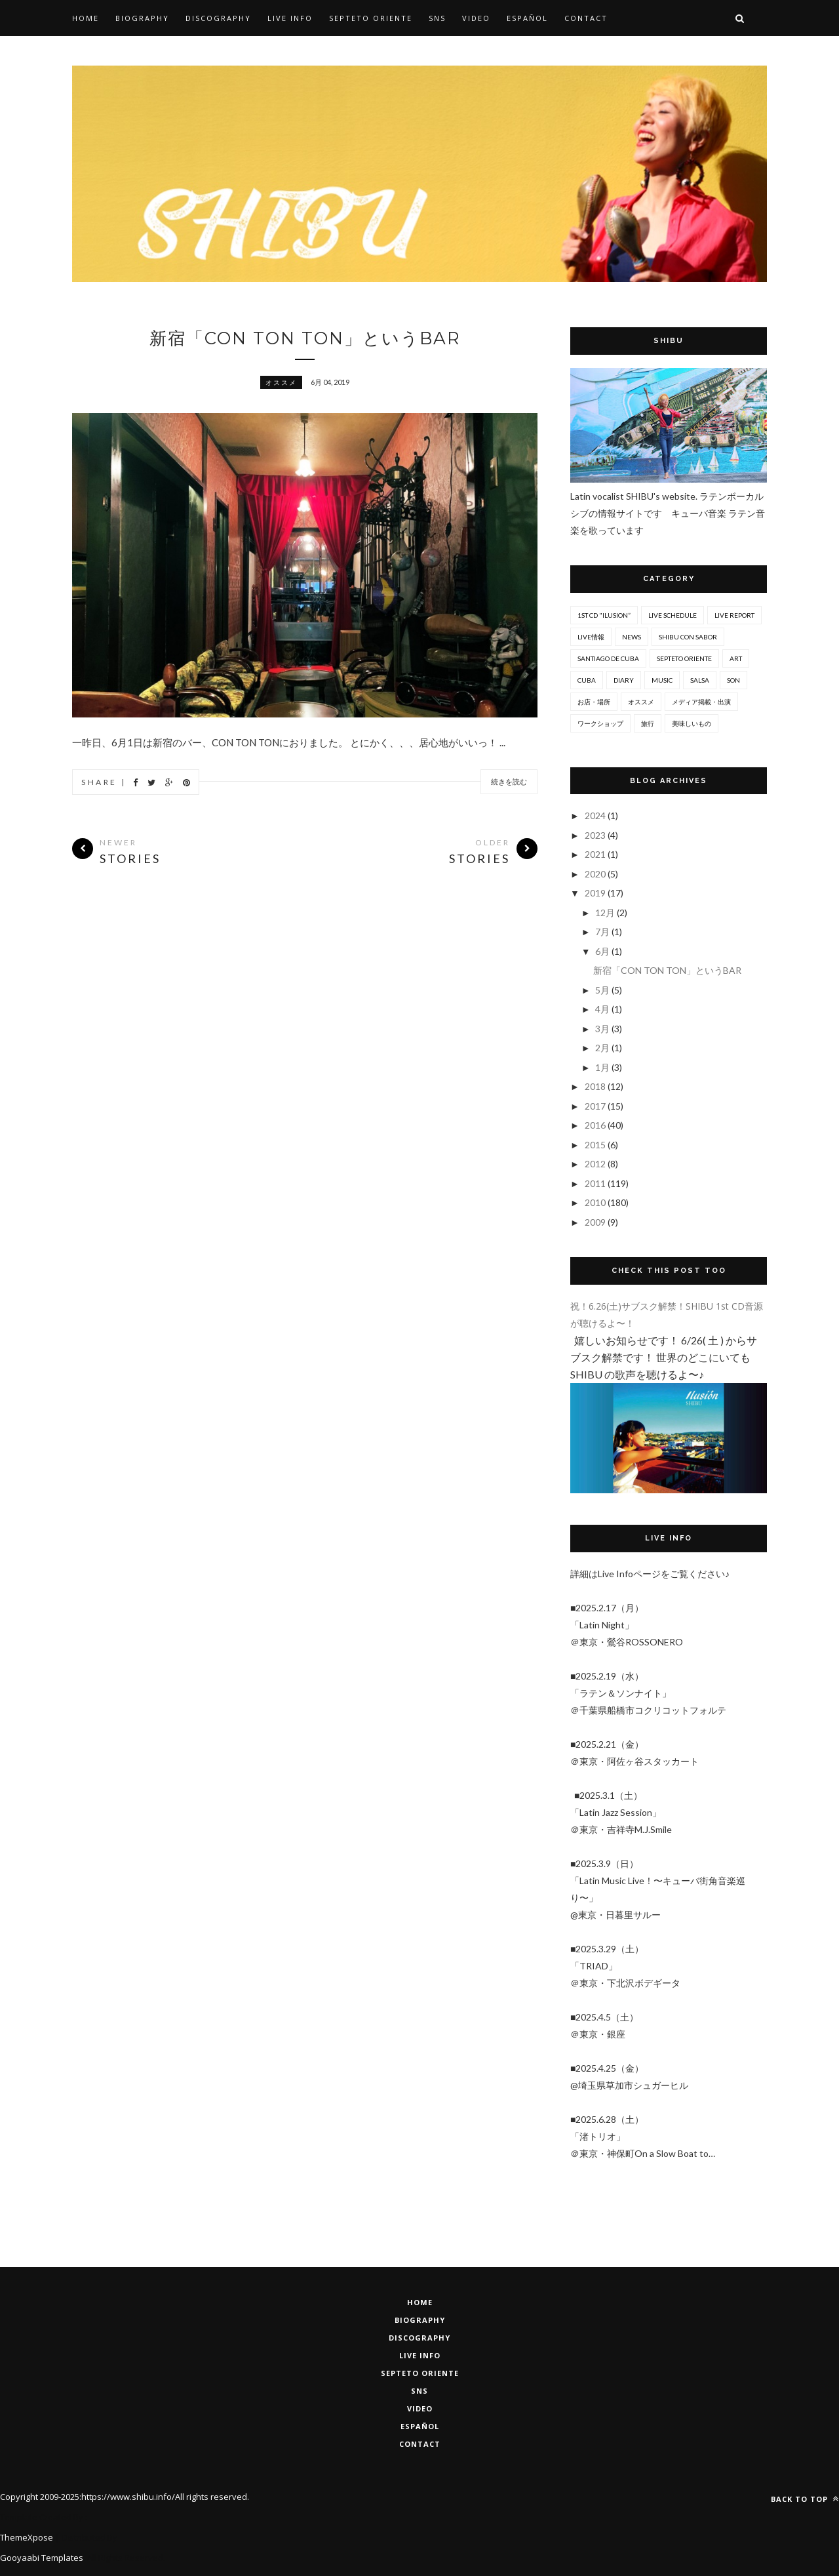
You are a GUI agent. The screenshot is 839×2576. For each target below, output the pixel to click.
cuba (586, 680)
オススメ (281, 382)
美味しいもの (691, 723)
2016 (596, 1125)
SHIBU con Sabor (688, 637)
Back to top (805, 2499)
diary (624, 680)
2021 (596, 854)
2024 (596, 815)
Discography (218, 18)
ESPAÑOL (419, 2426)
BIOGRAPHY (420, 2320)
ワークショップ (600, 723)
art (736, 658)
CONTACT (419, 2444)
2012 (596, 1163)
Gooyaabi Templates (41, 2558)
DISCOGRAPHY (419, 2338)
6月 (603, 951)
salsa (699, 680)
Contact (586, 18)
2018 (596, 1086)
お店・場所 (593, 702)
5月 (603, 990)
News (631, 637)
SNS (437, 18)
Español (527, 18)
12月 (606, 912)
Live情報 (590, 637)
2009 (596, 1222)
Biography (142, 18)
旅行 (647, 723)
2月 (603, 1047)
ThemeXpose (26, 2537)
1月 (603, 1067)
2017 (596, 1106)
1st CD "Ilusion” (604, 615)
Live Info (290, 18)
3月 (603, 1028)
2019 (596, 892)
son (733, 680)
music (662, 680)
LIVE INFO (419, 2355)
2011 (596, 1183)
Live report (734, 615)
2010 (596, 1202)
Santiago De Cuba (608, 658)
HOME (420, 2302)
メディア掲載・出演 (701, 702)
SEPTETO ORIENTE (370, 18)
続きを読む (509, 781)
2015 (596, 1144)
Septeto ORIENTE (684, 658)
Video (476, 18)
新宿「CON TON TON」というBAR (305, 338)
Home (85, 18)
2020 (596, 873)
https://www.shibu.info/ (128, 2497)
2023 (596, 835)
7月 (603, 931)
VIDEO (420, 2408)
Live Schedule (672, 615)
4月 (603, 1009)
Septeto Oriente (420, 2373)
